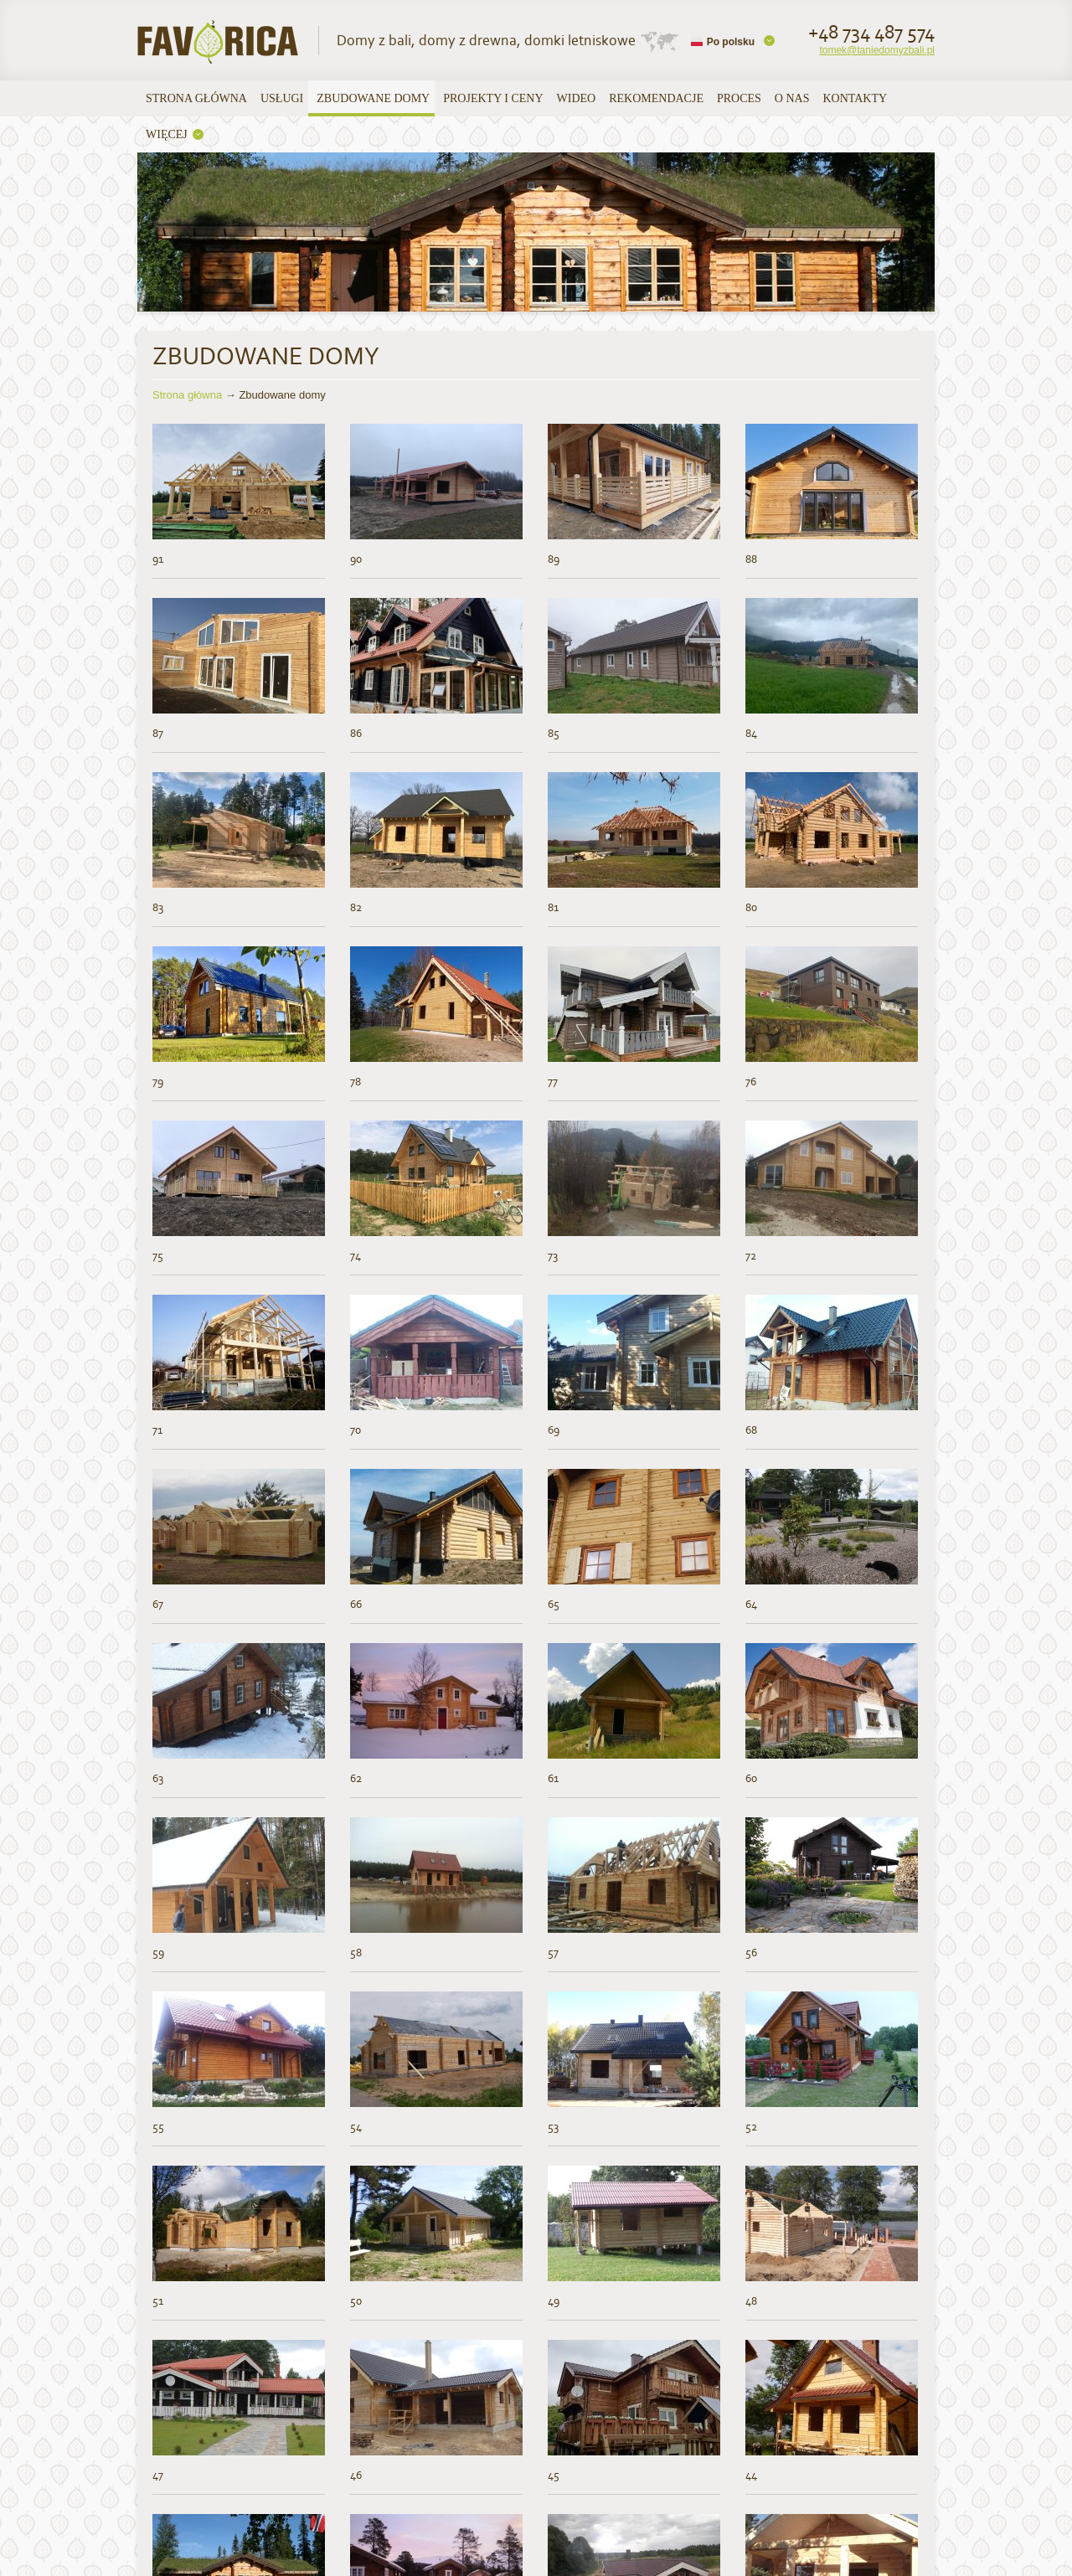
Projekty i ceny (493, 98)
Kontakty (854, 98)
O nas (792, 98)
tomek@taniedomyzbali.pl (877, 50)
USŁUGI (281, 98)
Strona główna (196, 98)
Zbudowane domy (373, 98)
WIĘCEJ (167, 134)
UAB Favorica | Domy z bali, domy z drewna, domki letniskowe (218, 41)
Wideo (576, 98)
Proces (739, 98)
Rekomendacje (656, 98)
